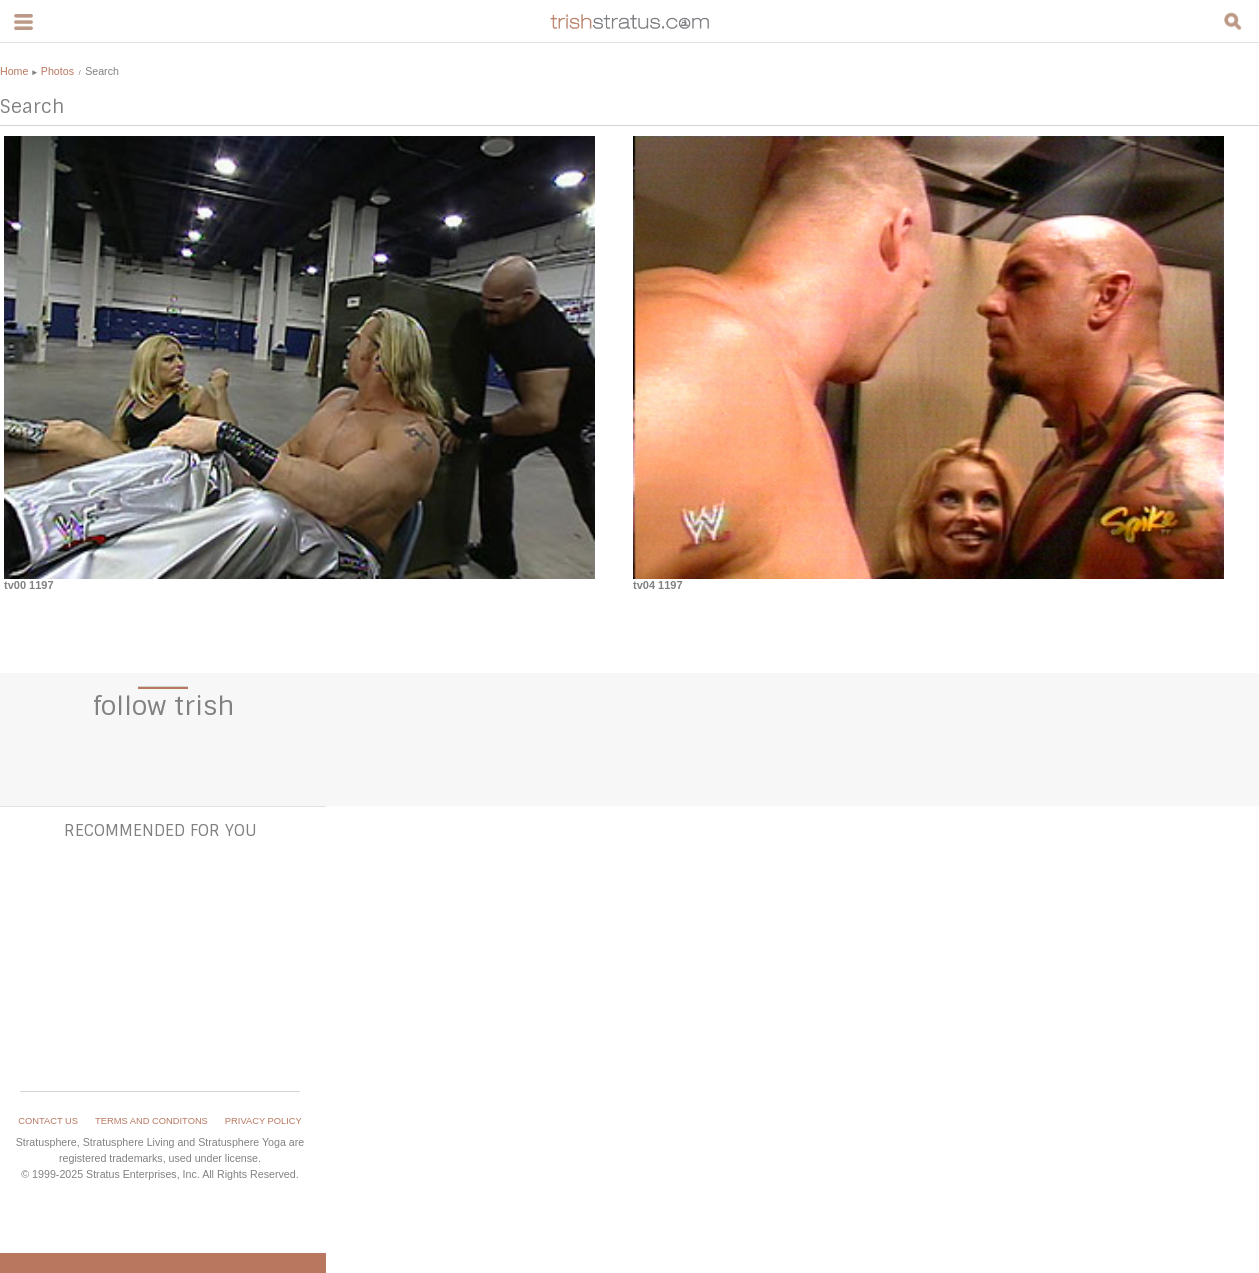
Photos (57, 71)
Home (14, 71)
